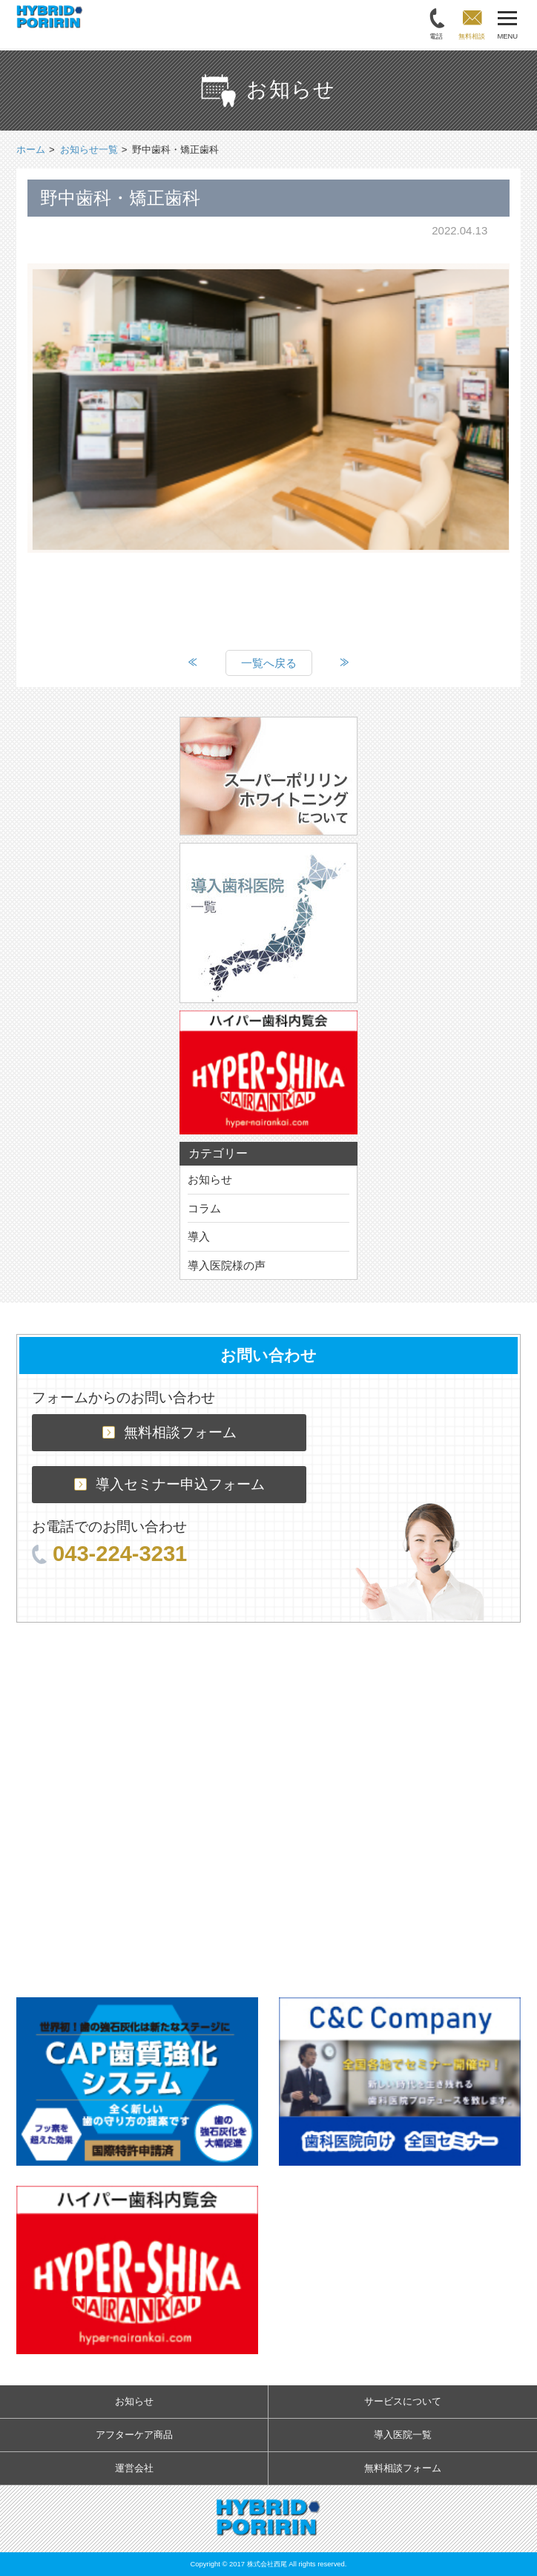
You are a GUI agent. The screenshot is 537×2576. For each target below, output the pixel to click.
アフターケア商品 (134, 2434)
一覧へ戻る (269, 663)
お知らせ (210, 1179)
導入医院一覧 (403, 2434)
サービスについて (402, 2401)
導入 (199, 1236)
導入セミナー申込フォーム (169, 1484)
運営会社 (134, 2468)
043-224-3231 (109, 1553)
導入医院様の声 (227, 1265)
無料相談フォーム (169, 1432)
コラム (204, 1208)
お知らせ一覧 (89, 149)
